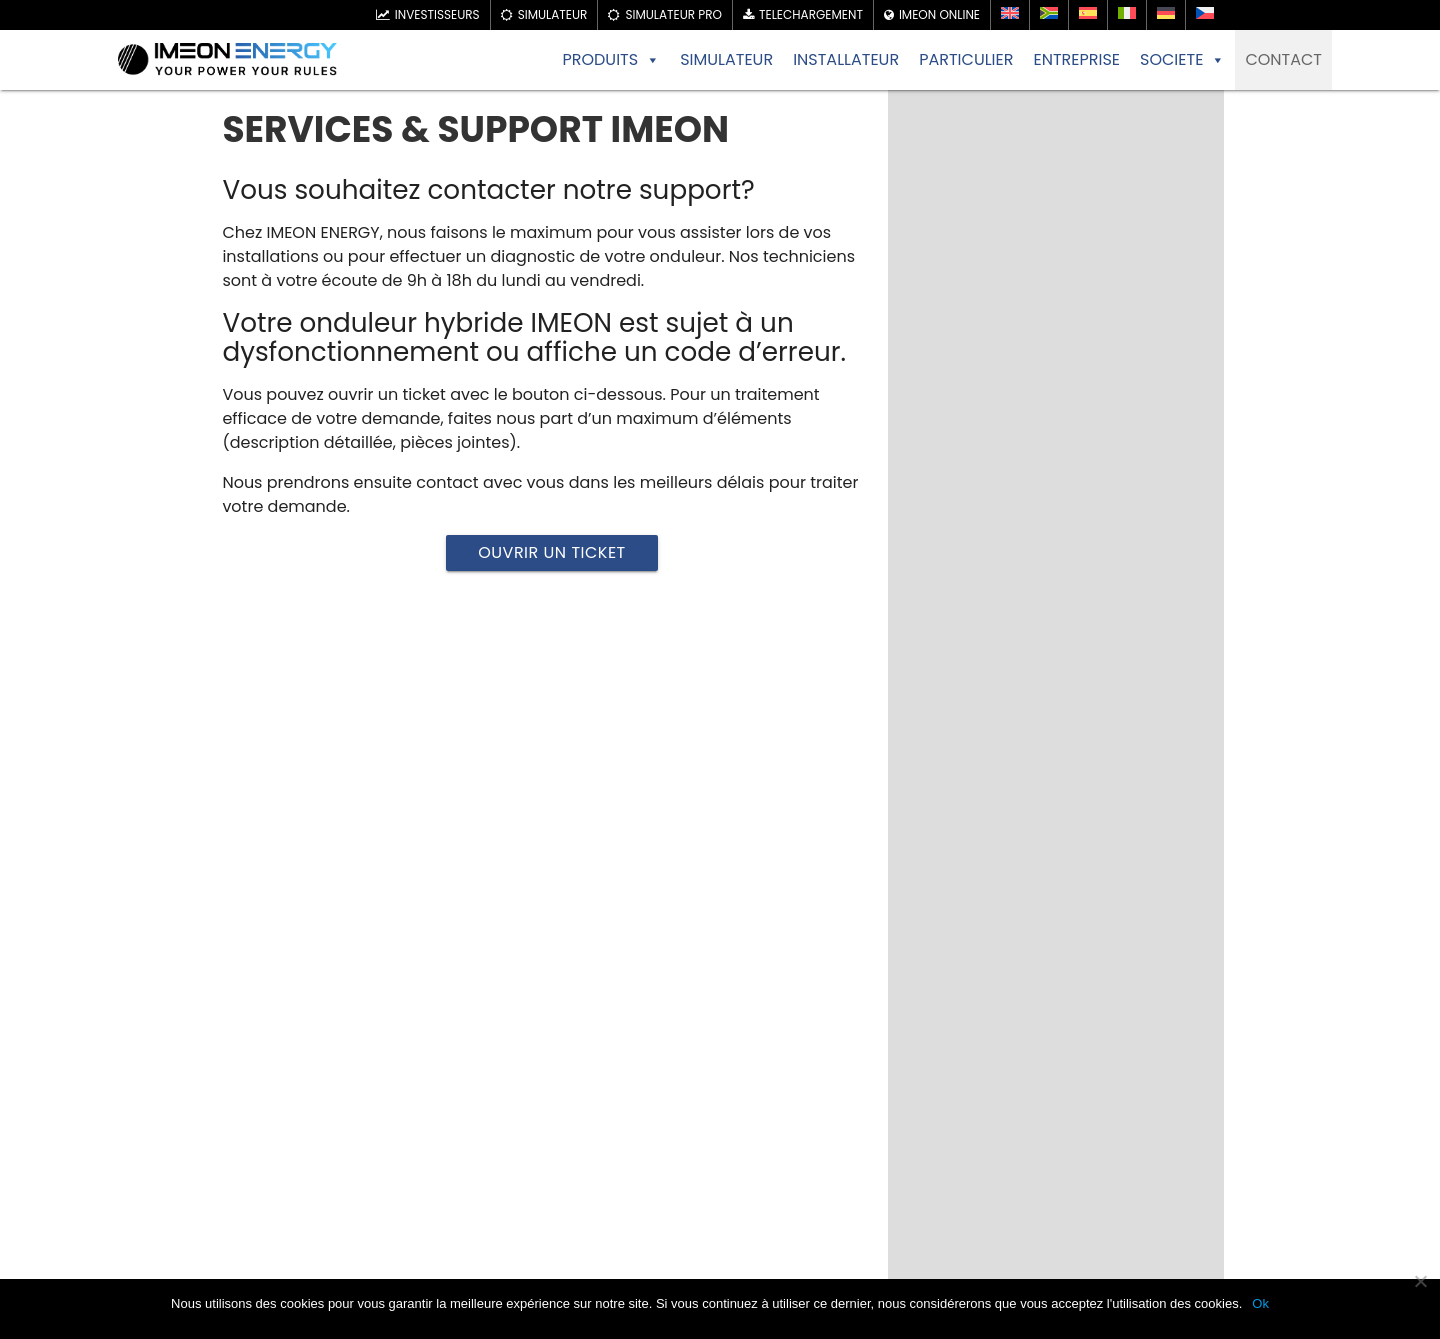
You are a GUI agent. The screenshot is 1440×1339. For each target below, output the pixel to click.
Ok (1260, 1303)
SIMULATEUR (726, 59)
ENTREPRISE (1076, 59)
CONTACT (1283, 59)
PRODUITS (611, 60)
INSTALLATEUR (846, 59)
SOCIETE (1182, 60)
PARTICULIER (966, 59)
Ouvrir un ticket (552, 552)
